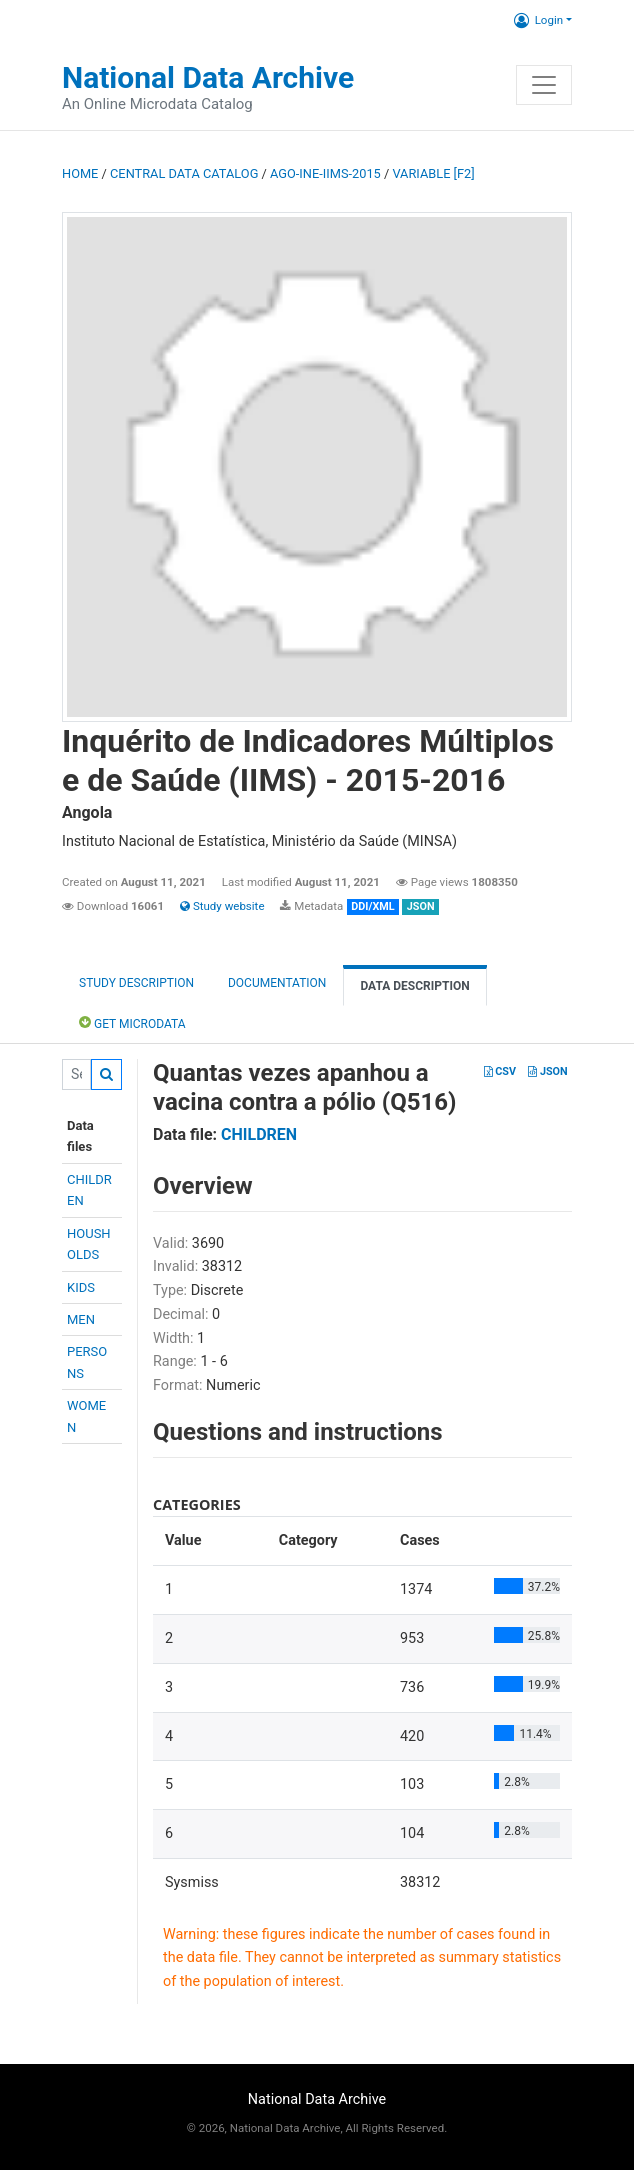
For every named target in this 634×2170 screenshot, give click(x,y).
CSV (500, 1071)
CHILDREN (259, 1134)
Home (80, 173)
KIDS (81, 1287)
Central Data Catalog (184, 173)
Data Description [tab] (414, 986)
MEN (81, 1319)
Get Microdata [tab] (132, 1022)
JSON (547, 1071)
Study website (222, 906)
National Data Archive (208, 77)
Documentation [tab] (277, 983)
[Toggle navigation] (544, 85)
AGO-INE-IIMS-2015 (325, 173)
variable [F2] (433, 173)
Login (538, 20)
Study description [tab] (136, 983)
